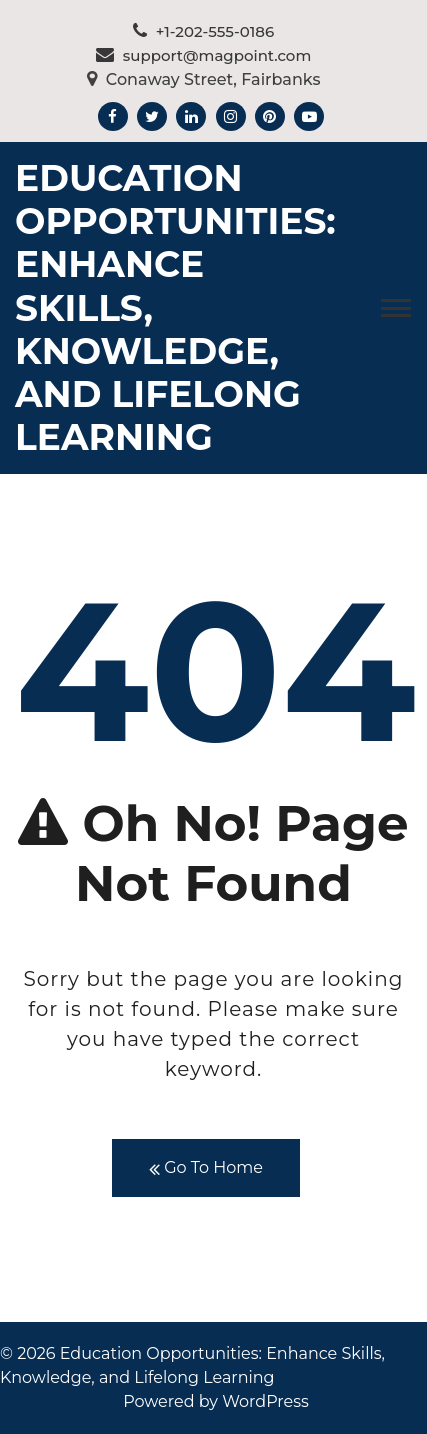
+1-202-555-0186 (203, 31)
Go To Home (206, 1168)
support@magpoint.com (204, 55)
